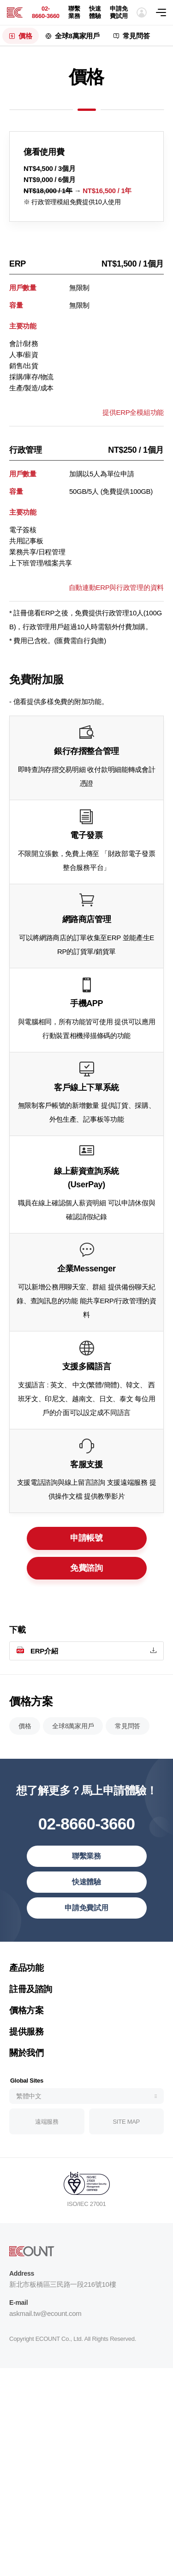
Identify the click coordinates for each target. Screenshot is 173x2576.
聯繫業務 (74, 12)
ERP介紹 (44, 1678)
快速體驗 (95, 12)
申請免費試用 (118, 12)
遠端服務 (47, 2162)
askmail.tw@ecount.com (45, 2354)
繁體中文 (28, 2137)
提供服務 (26, 2073)
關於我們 (26, 2094)
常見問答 (136, 36)
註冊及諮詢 (30, 2030)
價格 (25, 36)
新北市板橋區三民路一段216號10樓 (62, 2325)
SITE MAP (126, 2162)
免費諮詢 (86, 1581)
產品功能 (26, 2009)
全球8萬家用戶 (77, 36)
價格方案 (26, 2051)
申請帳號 (86, 1551)
